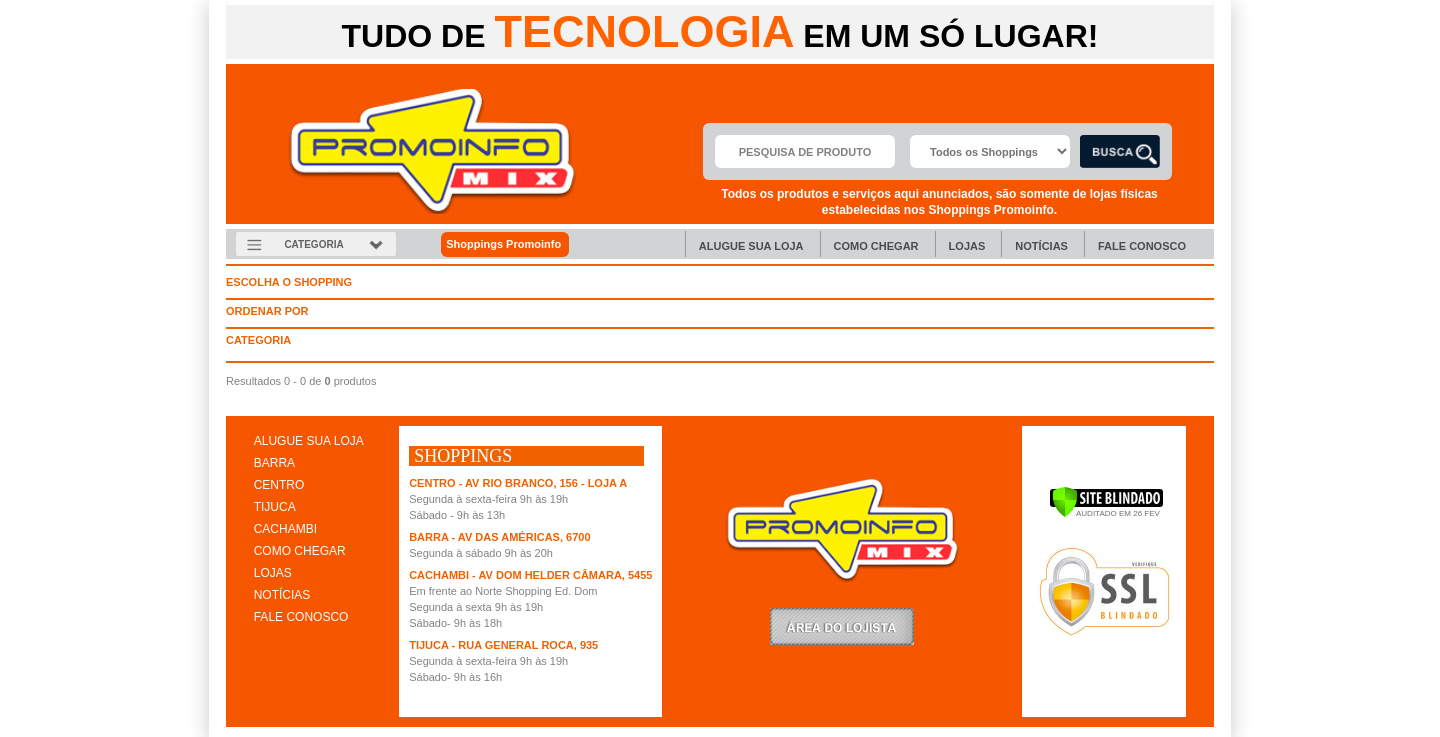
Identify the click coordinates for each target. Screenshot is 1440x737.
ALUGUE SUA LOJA (309, 441)
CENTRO (279, 485)
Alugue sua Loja (751, 246)
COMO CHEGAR (300, 551)
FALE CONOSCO (301, 617)
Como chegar (876, 246)
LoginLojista (842, 626)
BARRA (274, 463)
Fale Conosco (1142, 246)
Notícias (1041, 246)
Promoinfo (432, 151)
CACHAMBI (285, 529)
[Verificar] (1106, 514)
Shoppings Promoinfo (514, 244)
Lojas (967, 246)
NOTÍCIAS (282, 595)
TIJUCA (275, 507)
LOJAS (273, 573)
